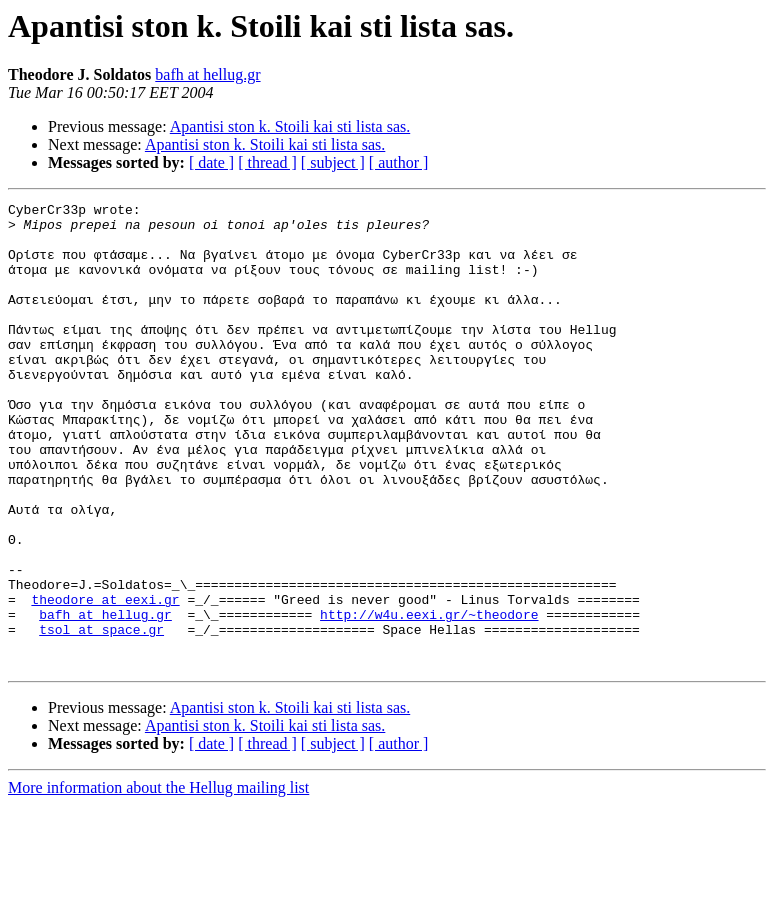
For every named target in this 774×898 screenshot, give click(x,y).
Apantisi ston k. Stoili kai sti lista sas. (290, 126)
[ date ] (211, 162)
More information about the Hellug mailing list (158, 880)
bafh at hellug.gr (207, 74)
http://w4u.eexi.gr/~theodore (429, 698)
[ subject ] (333, 162)
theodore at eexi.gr (105, 680)
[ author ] (399, 162)
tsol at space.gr (101, 716)
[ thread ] (267, 162)
